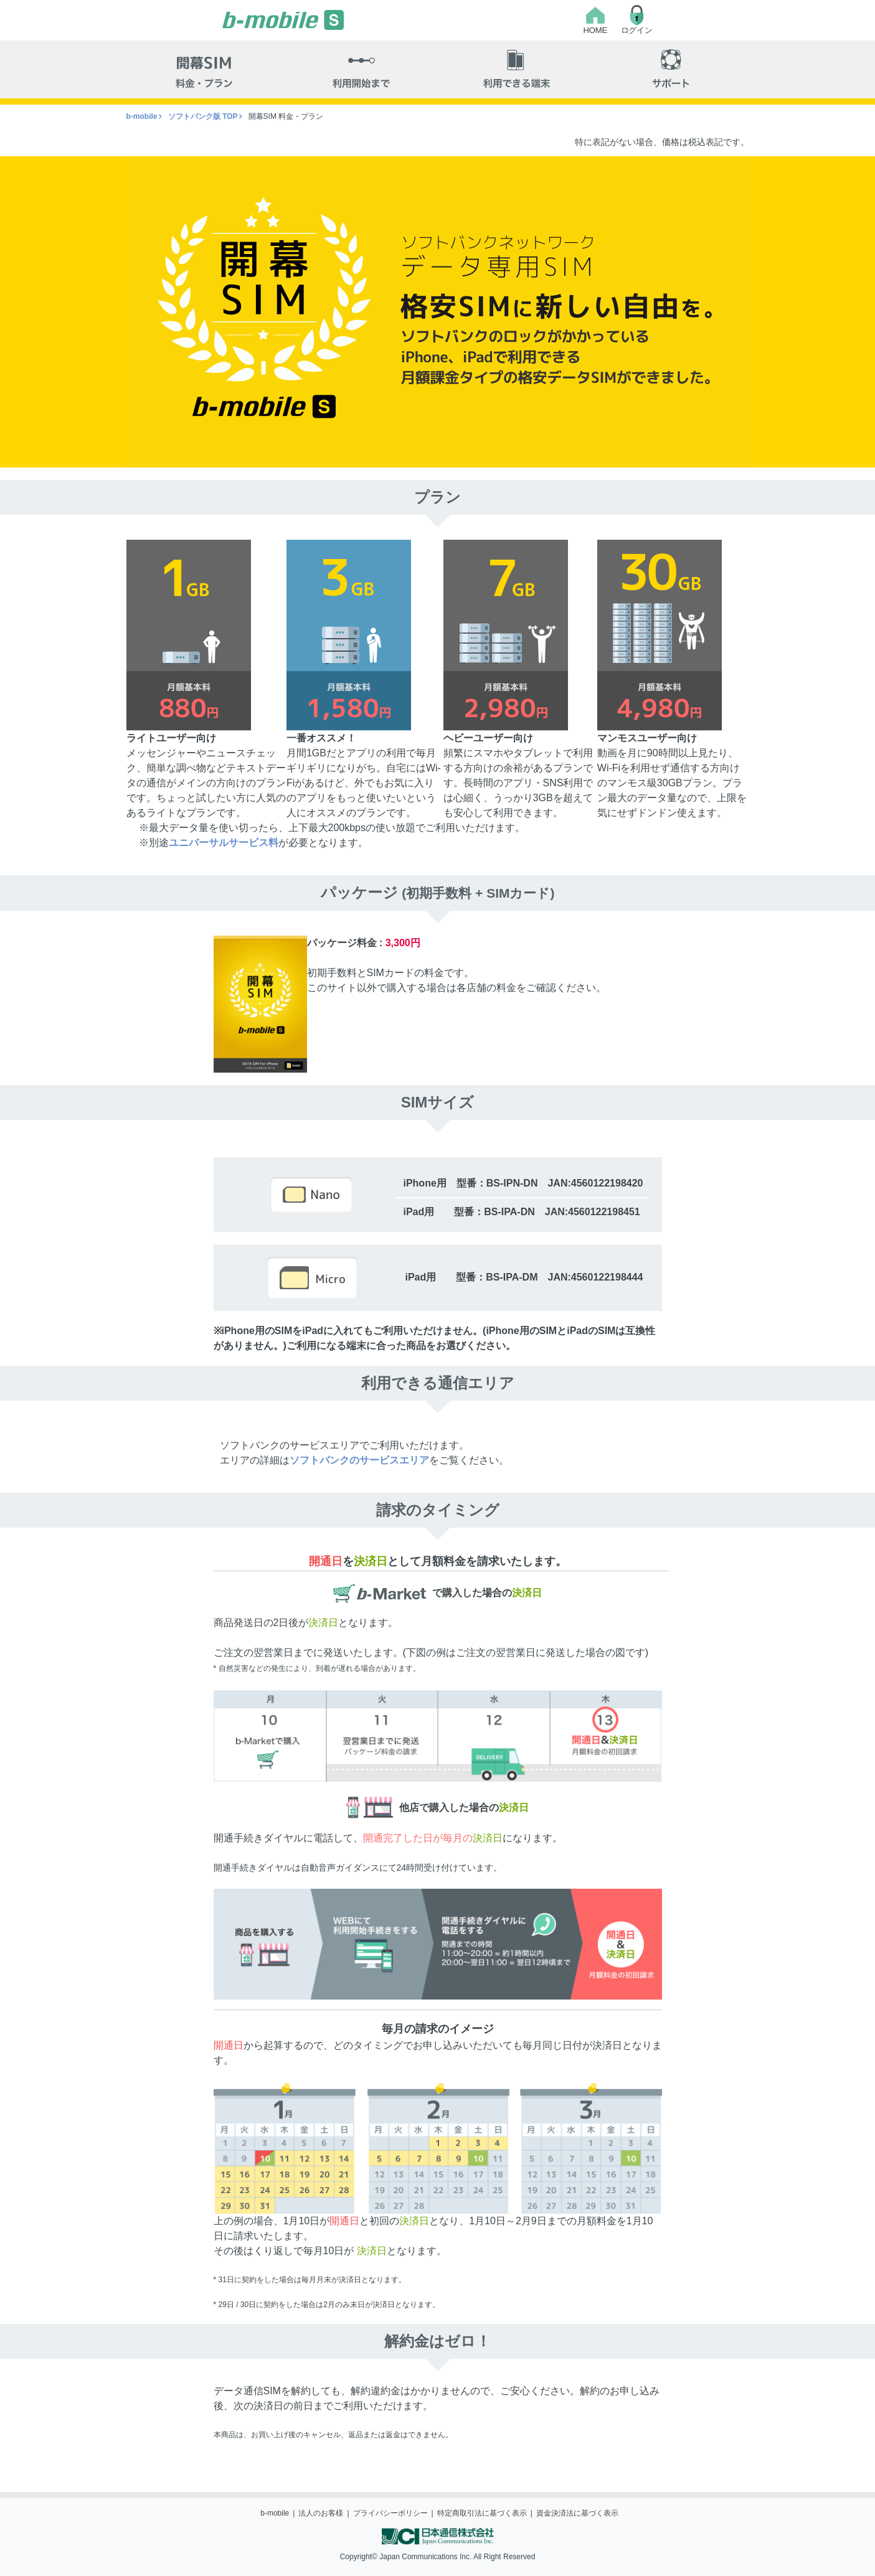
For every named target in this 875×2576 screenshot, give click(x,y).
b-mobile (142, 116)
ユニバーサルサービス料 (223, 842)
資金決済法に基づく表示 (577, 2513)
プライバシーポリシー (390, 2513)
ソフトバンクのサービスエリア (359, 1460)
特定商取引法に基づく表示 (482, 2513)
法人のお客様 (320, 2513)
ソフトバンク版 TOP (203, 116)
